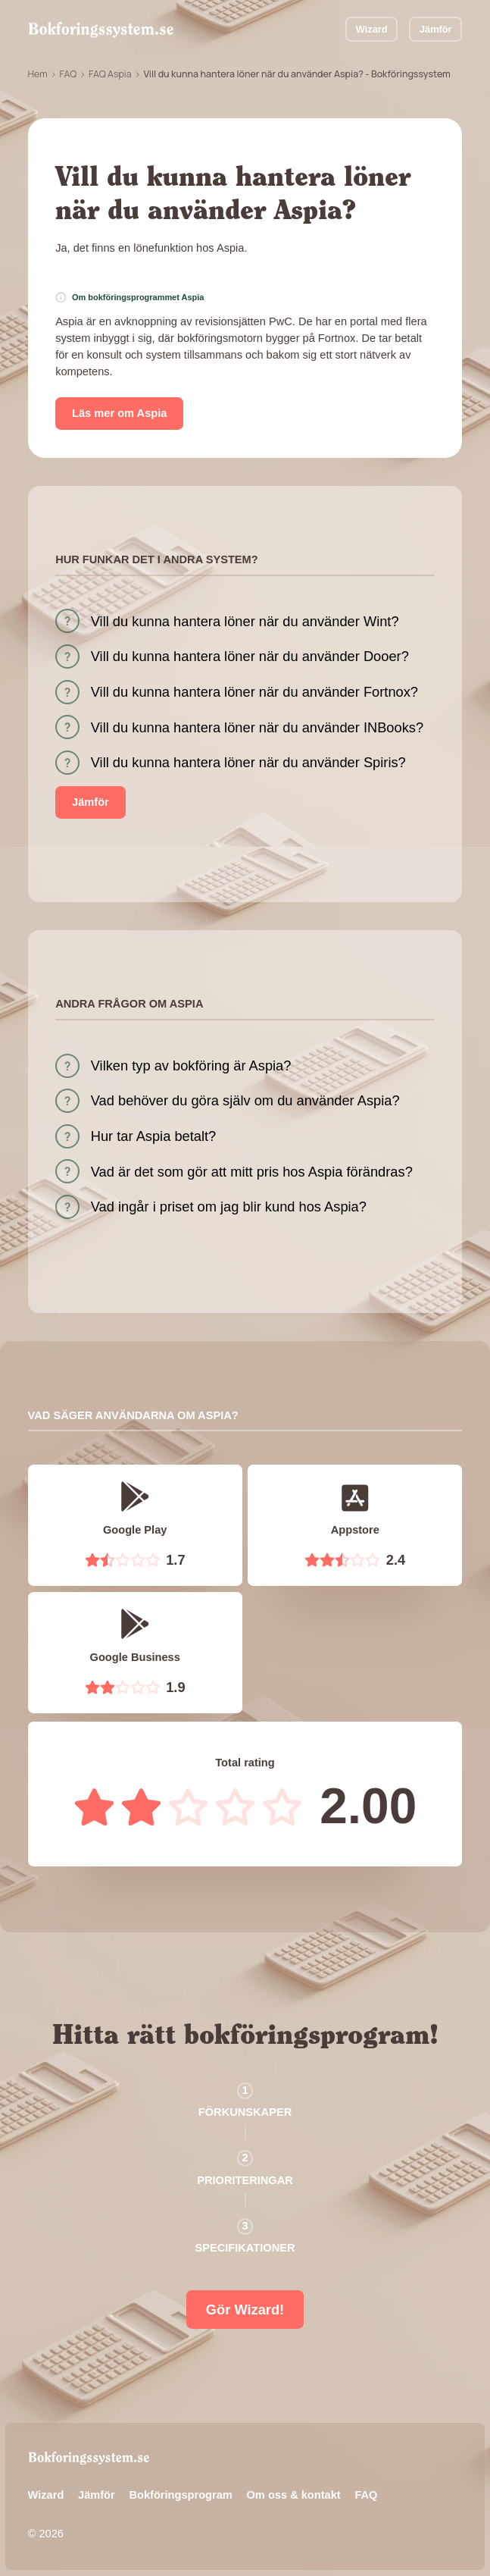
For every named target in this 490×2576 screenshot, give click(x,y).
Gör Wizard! (245, 2309)
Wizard (372, 29)
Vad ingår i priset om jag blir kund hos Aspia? (229, 1206)
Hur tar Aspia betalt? (154, 1136)
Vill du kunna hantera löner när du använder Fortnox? (254, 692)
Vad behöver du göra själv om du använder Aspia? (245, 1100)
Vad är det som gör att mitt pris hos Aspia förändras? (252, 1172)
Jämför (436, 29)
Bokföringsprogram (180, 2495)
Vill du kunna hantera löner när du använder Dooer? (250, 656)
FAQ (67, 73)
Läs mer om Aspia (119, 413)
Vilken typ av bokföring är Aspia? (191, 1065)
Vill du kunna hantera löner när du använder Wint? (245, 621)
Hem (38, 73)
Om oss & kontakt (293, 2495)
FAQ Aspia (110, 73)
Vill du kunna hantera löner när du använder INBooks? (257, 727)
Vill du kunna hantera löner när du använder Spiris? (248, 762)
